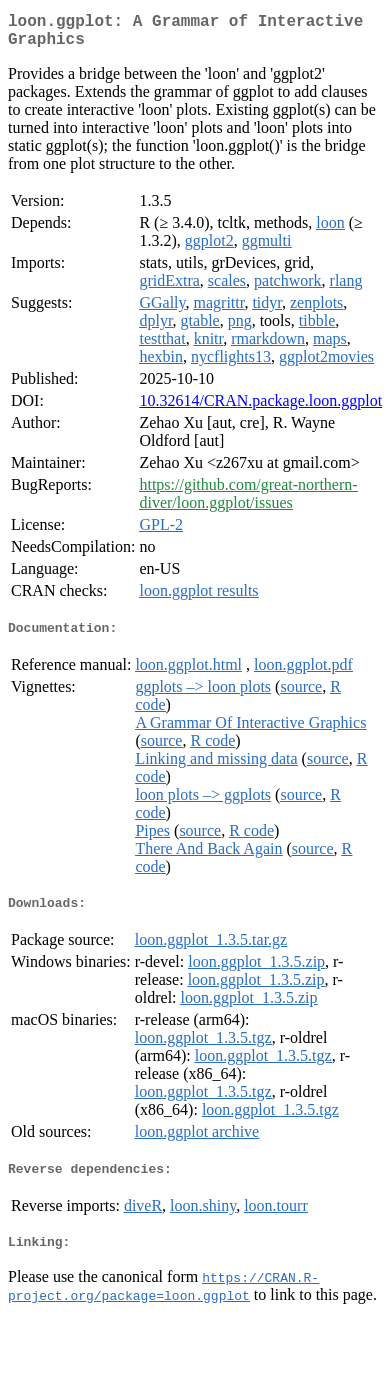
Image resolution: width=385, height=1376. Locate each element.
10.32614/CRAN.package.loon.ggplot (260, 408)
